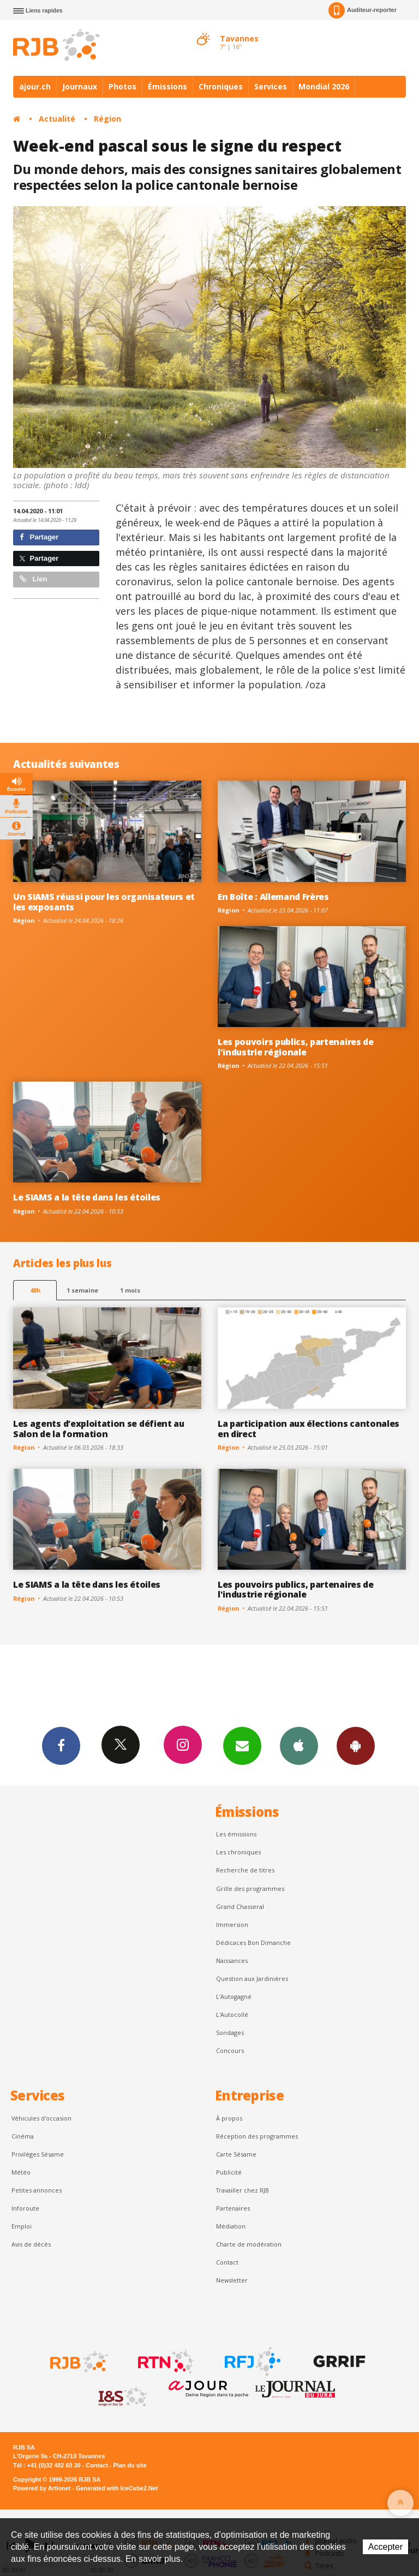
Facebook (61, 1745)
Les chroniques (238, 1852)
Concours (230, 2050)
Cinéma (22, 2136)
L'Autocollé (232, 2014)
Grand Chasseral (240, 1906)
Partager (39, 537)
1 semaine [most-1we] (82, 1290)
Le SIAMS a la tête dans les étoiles (86, 1197)
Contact (227, 2262)
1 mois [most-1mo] (130, 1290)
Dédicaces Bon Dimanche (253, 1942)
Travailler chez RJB (242, 2190)
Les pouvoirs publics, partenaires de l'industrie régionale (296, 1047)
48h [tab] (35, 1290)
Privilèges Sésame (37, 2154)
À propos (229, 2118)
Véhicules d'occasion (41, 2118)
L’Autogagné (234, 1996)
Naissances (232, 1960)
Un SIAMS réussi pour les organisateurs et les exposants (104, 902)
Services (270, 86)
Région (107, 118)
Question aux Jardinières (252, 1978)
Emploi (21, 2226)
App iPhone (299, 1745)
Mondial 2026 (323, 86)
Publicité (229, 2172)
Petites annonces (36, 2190)
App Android (356, 1745)
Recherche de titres (245, 1870)
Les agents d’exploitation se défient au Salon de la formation (98, 1429)
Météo (21, 2172)
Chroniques (221, 86)
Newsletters (242, 1745)
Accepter (385, 2546)
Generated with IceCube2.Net (117, 2488)
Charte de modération (249, 2244)
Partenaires (233, 2208)
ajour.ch (35, 86)
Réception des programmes (257, 2136)
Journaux (79, 86)
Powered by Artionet (41, 2488)
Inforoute (25, 2208)
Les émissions (236, 1834)
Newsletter (232, 2280)
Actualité (57, 118)
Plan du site (129, 2465)
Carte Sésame (236, 2154)
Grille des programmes (250, 1888)
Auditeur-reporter (362, 10)
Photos (122, 86)
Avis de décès (31, 2244)
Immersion (232, 1924)
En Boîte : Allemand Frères (273, 897)
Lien (33, 579)
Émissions (167, 86)
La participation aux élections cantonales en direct (308, 1429)
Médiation (231, 2226)
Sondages (230, 2032)
